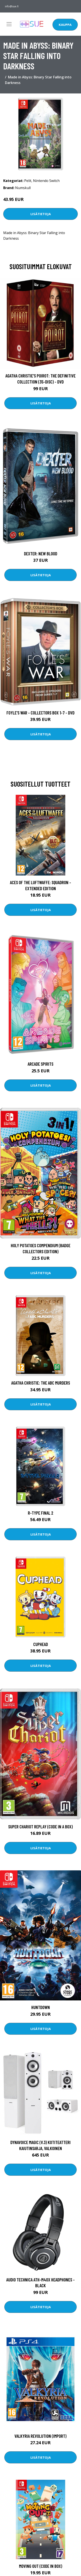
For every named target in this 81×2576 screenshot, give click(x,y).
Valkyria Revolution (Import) (40, 2436)
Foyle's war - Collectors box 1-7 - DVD (40, 712)
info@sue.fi (12, 6)
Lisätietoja (40, 214)
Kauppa (65, 24)
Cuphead (40, 1644)
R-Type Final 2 (40, 1512)
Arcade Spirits (40, 1064)
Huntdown (40, 2007)
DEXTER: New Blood (40, 553)
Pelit (27, 180)
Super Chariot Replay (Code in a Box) (40, 1826)
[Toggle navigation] (9, 24)
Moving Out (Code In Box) (40, 2566)
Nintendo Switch (46, 180)
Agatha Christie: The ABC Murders (40, 1382)
